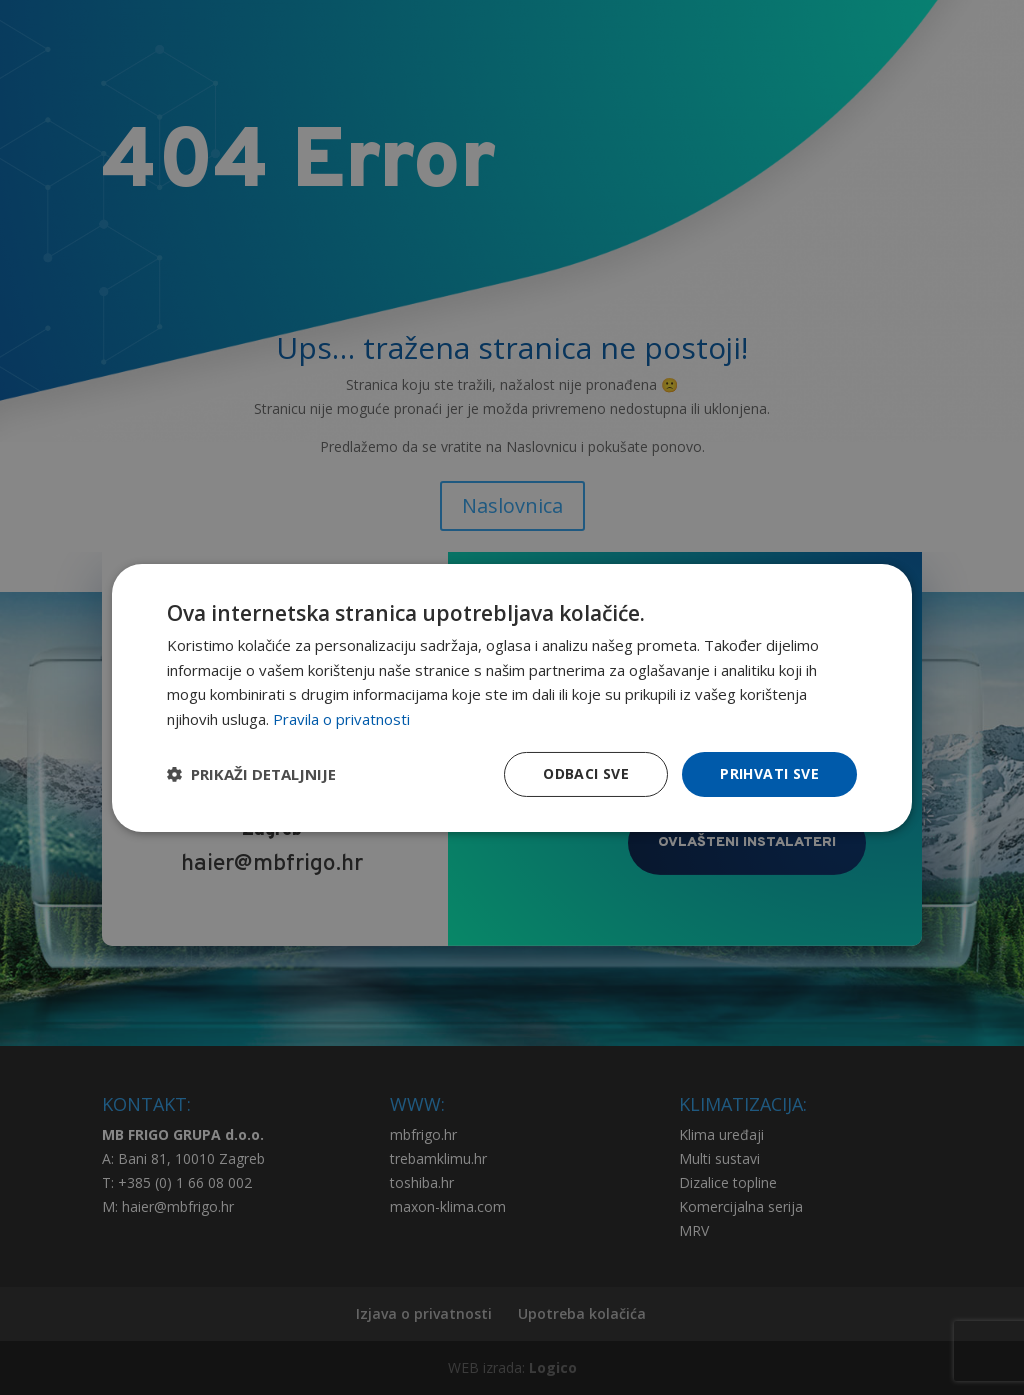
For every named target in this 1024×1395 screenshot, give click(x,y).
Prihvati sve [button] (769, 773)
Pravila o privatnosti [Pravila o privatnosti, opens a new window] (341, 719)
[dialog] (512, 697)
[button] (251, 774)
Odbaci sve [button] (586, 773)
